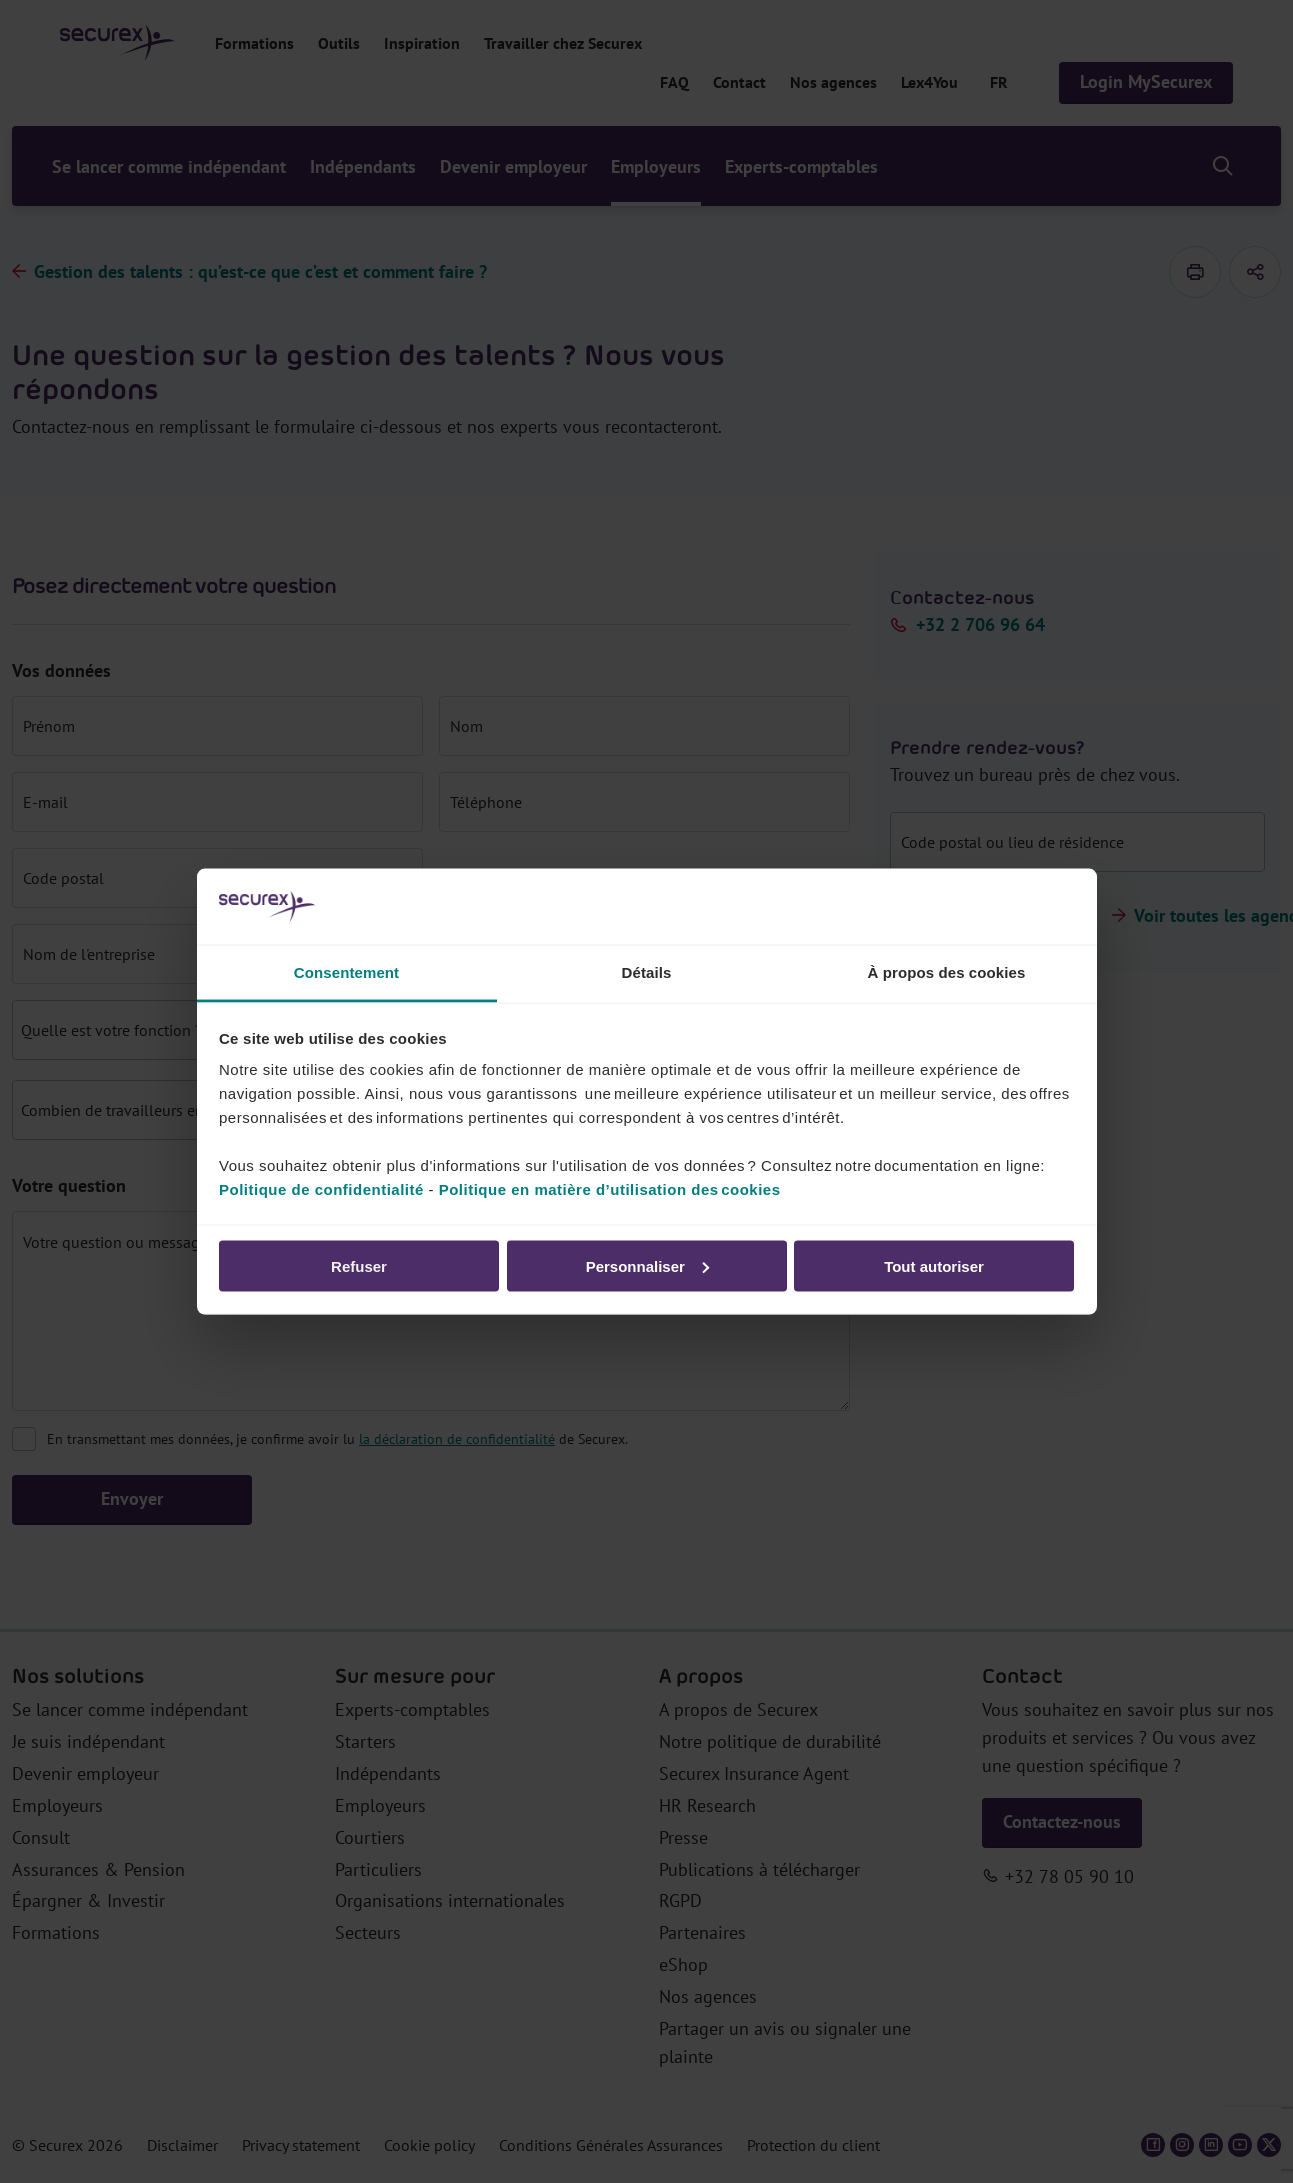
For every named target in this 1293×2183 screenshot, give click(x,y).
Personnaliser (647, 1265)
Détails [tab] (647, 972)
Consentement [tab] (346, 972)
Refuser (359, 1265)
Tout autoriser (934, 1265)
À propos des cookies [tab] (947, 972)
